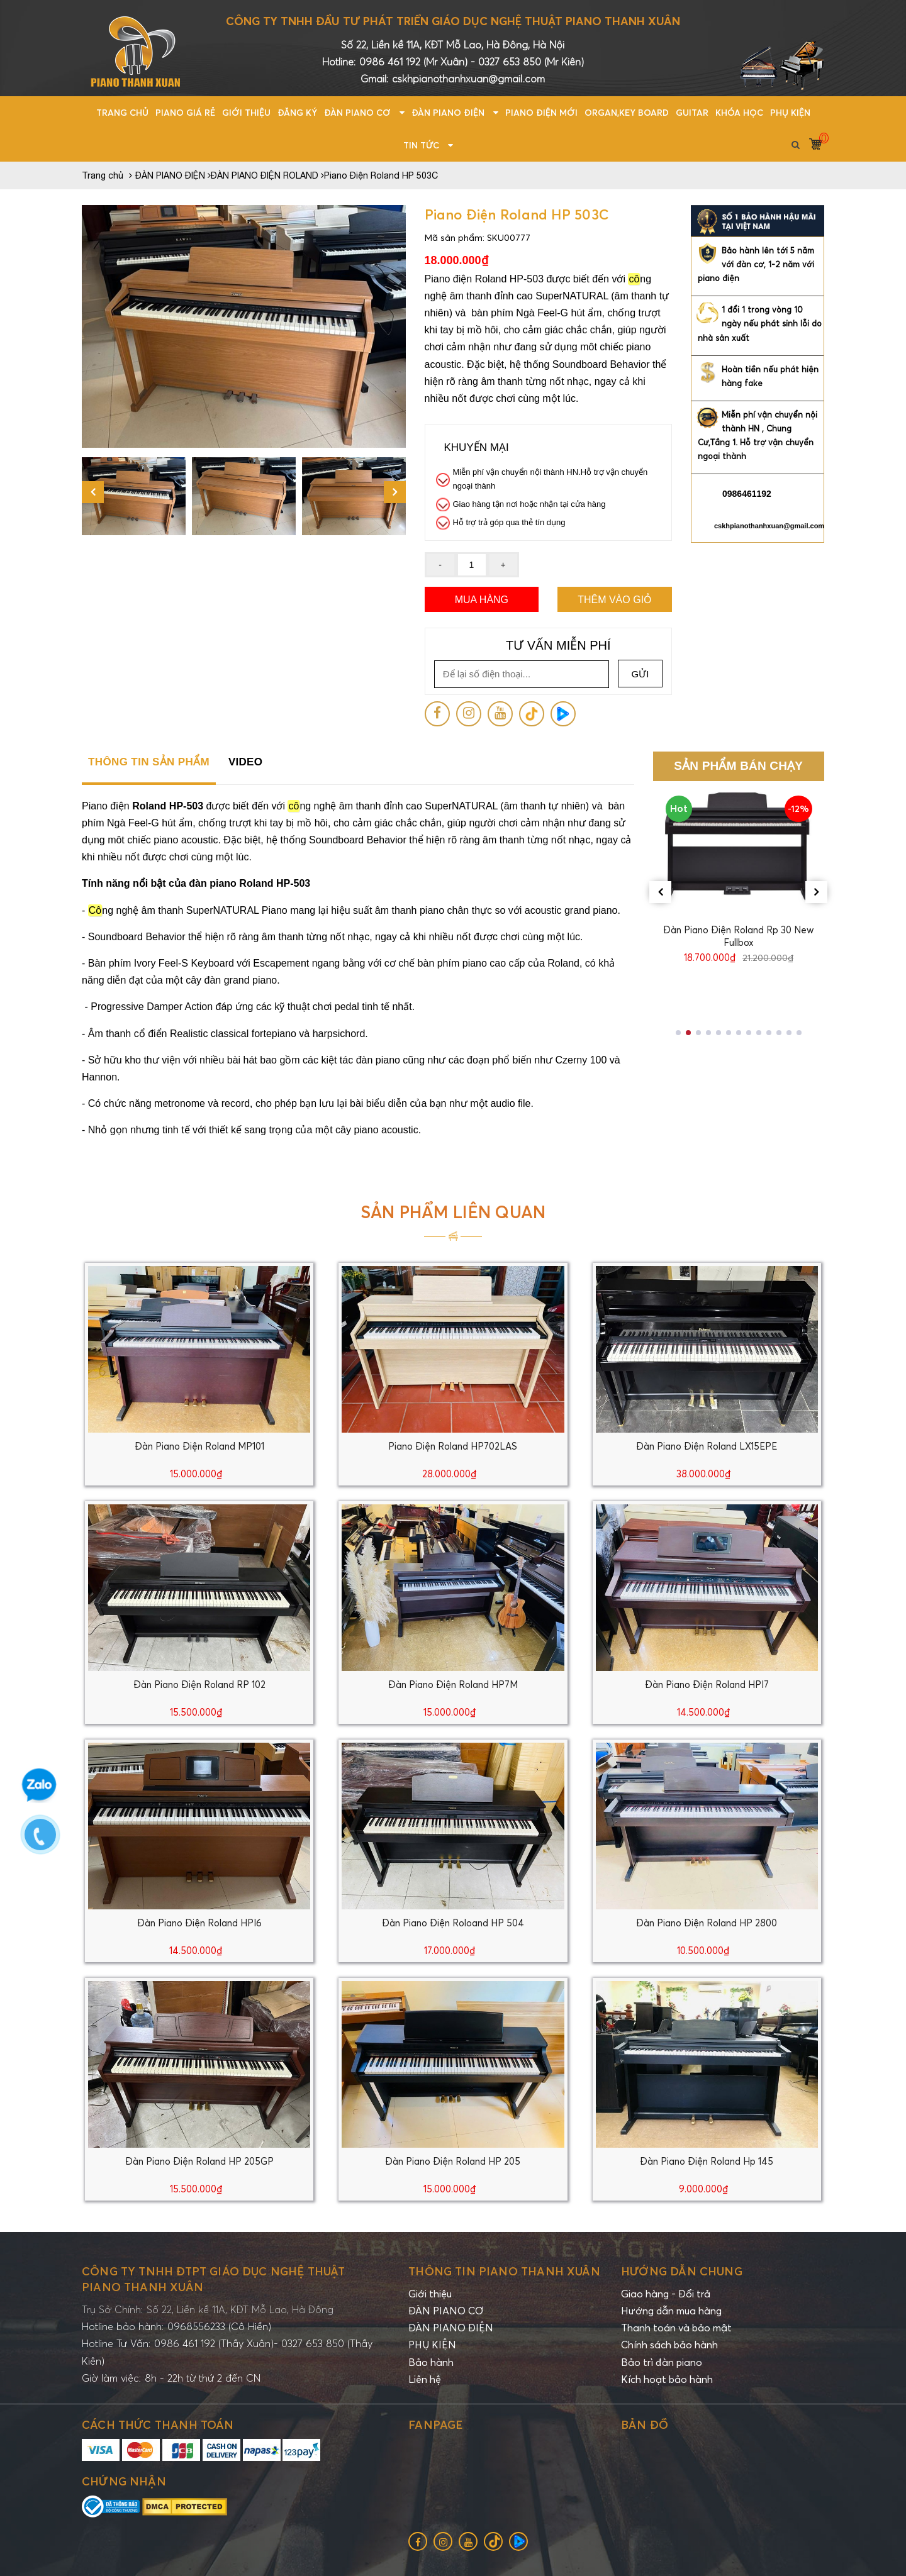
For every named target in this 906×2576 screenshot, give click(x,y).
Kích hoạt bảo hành (667, 2379)
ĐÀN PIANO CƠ (446, 2310)
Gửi (640, 674)
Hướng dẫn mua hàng (671, 2310)
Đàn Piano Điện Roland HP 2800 (706, 1922)
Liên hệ (424, 2379)
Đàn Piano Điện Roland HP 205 (452, 2161)
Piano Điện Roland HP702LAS (452, 1446)
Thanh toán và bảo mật (676, 2327)
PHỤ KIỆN (432, 2344)
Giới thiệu (430, 2293)
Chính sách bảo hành (669, 2344)
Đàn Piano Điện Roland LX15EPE (706, 1446)
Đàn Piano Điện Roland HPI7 (707, 1684)
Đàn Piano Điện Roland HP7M (453, 1684)
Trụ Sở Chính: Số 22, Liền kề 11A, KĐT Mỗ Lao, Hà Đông (207, 2309)
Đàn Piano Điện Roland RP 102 (199, 1684)
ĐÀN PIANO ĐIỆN (450, 2327)
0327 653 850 (509, 61)
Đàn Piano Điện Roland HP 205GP (199, 2161)
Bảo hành (431, 2362)
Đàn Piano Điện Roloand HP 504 (453, 1922)
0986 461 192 (391, 61)
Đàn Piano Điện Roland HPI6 (199, 1922)
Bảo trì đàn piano (661, 2362)
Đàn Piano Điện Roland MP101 (199, 1446)
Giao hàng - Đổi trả (665, 2293)
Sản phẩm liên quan (453, 1212)
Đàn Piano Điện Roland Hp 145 (706, 2161)
